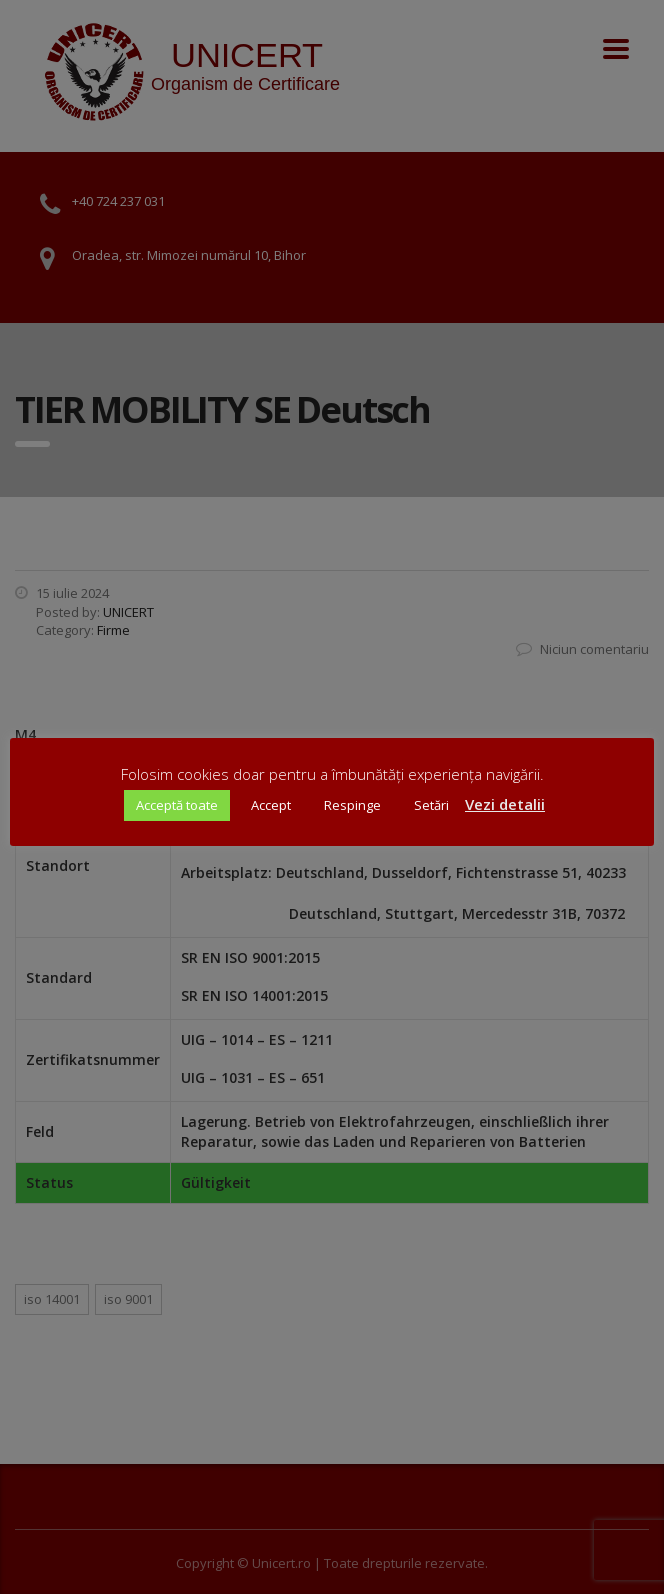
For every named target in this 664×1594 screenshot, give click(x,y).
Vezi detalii (505, 804)
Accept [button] (271, 805)
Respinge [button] (352, 805)
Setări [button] (431, 805)
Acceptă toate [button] (177, 805)
